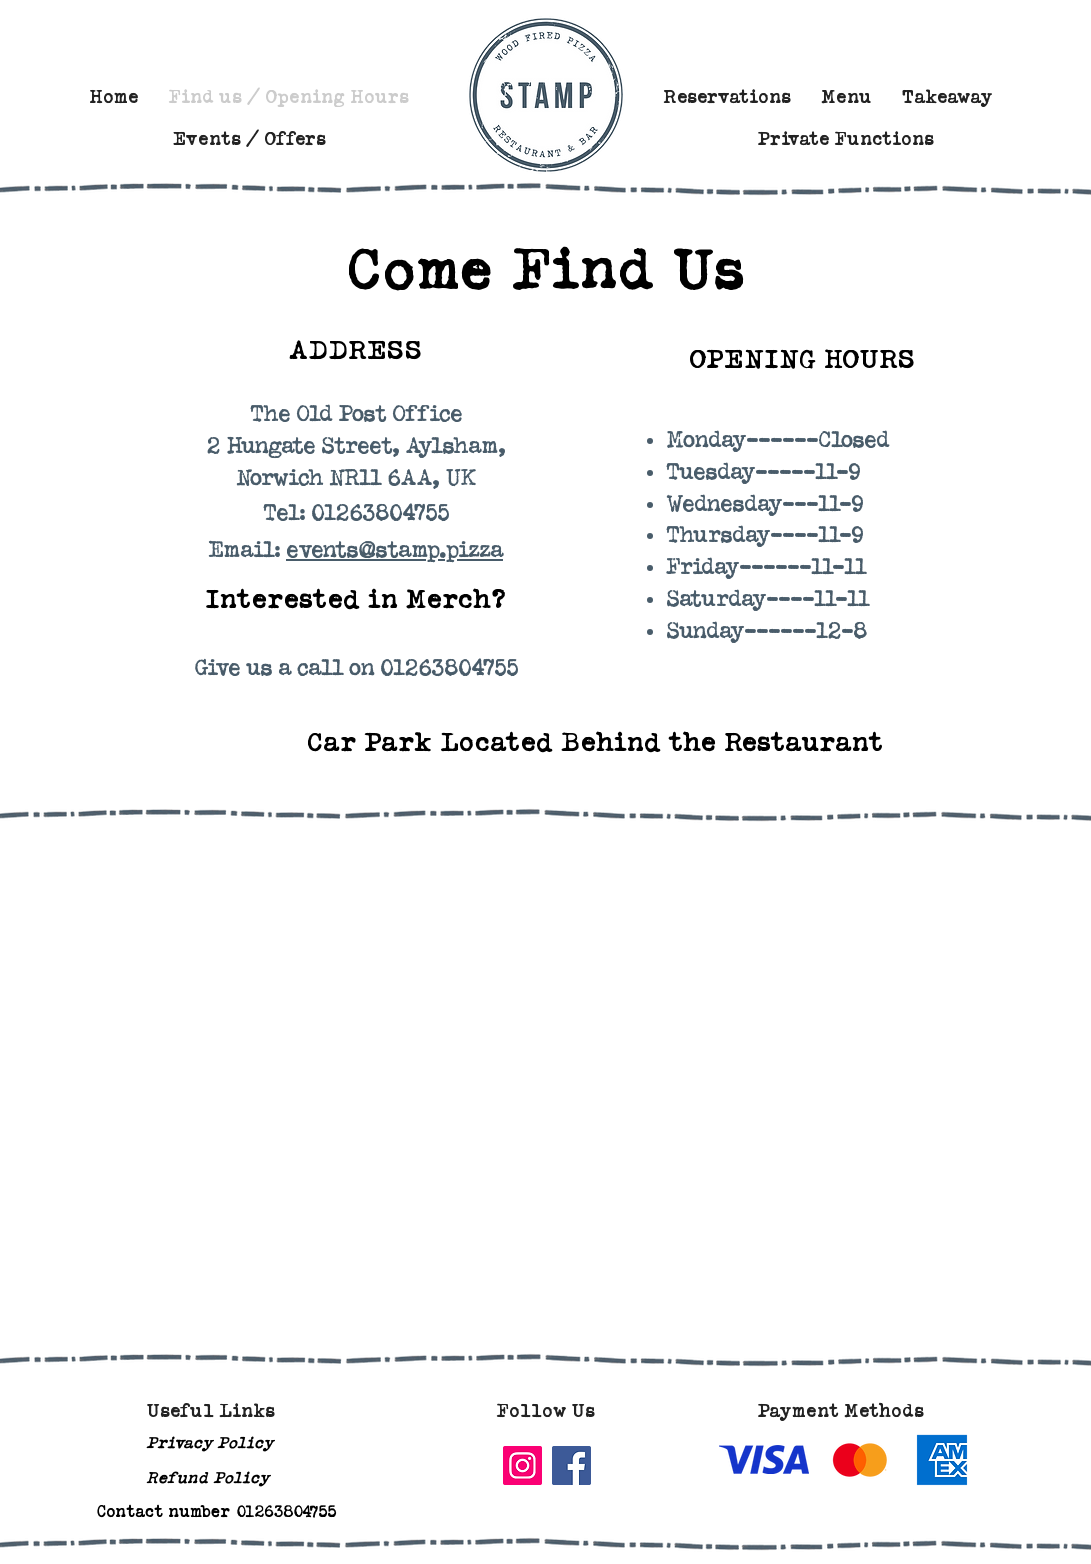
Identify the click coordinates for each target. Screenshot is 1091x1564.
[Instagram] (522, 1465)
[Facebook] (571, 1465)
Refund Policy (207, 1477)
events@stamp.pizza (394, 551)
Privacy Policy (209, 1442)
